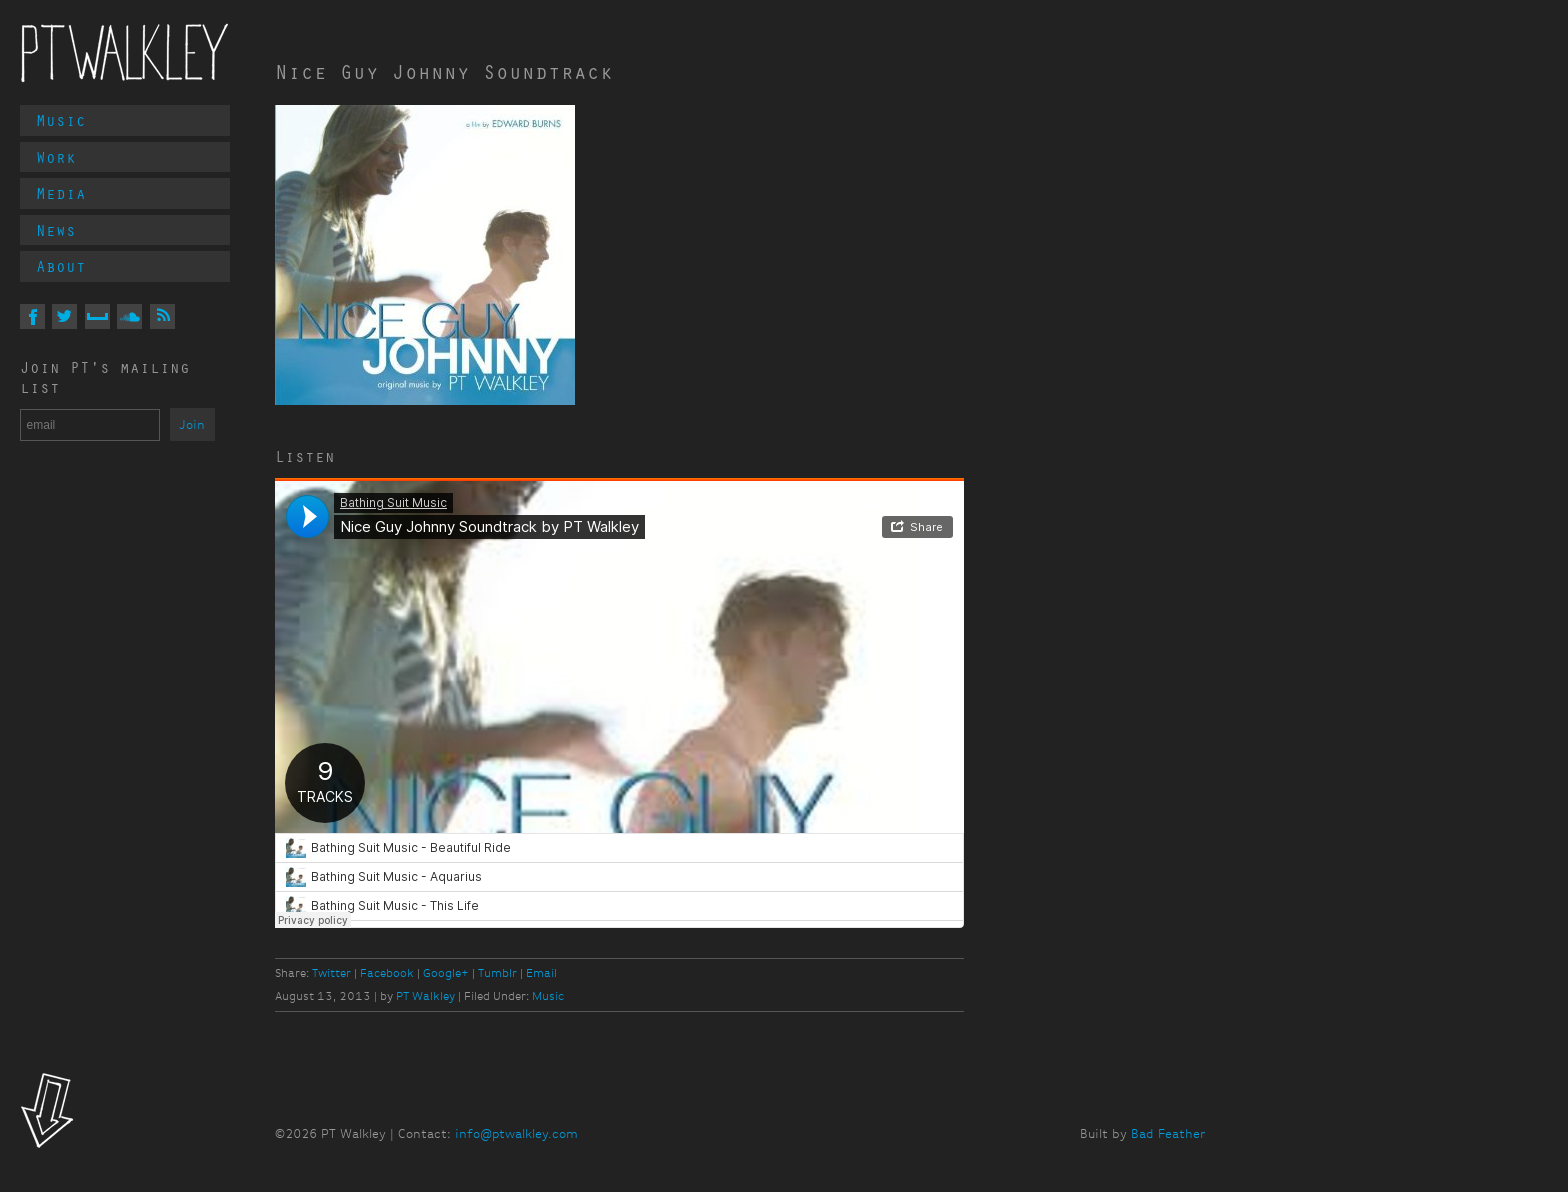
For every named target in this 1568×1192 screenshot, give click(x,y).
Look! (47, 1113)
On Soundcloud (129, 316)
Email (541, 973)
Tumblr (497, 973)
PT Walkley (125, 53)
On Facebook (32, 316)
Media (61, 193)
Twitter (331, 973)
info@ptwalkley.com (516, 1133)
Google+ (446, 973)
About (61, 266)
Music (61, 120)
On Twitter (64, 316)
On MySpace (97, 316)
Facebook (387, 973)
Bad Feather (1168, 1133)
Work (56, 157)
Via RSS (162, 316)
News (56, 230)
